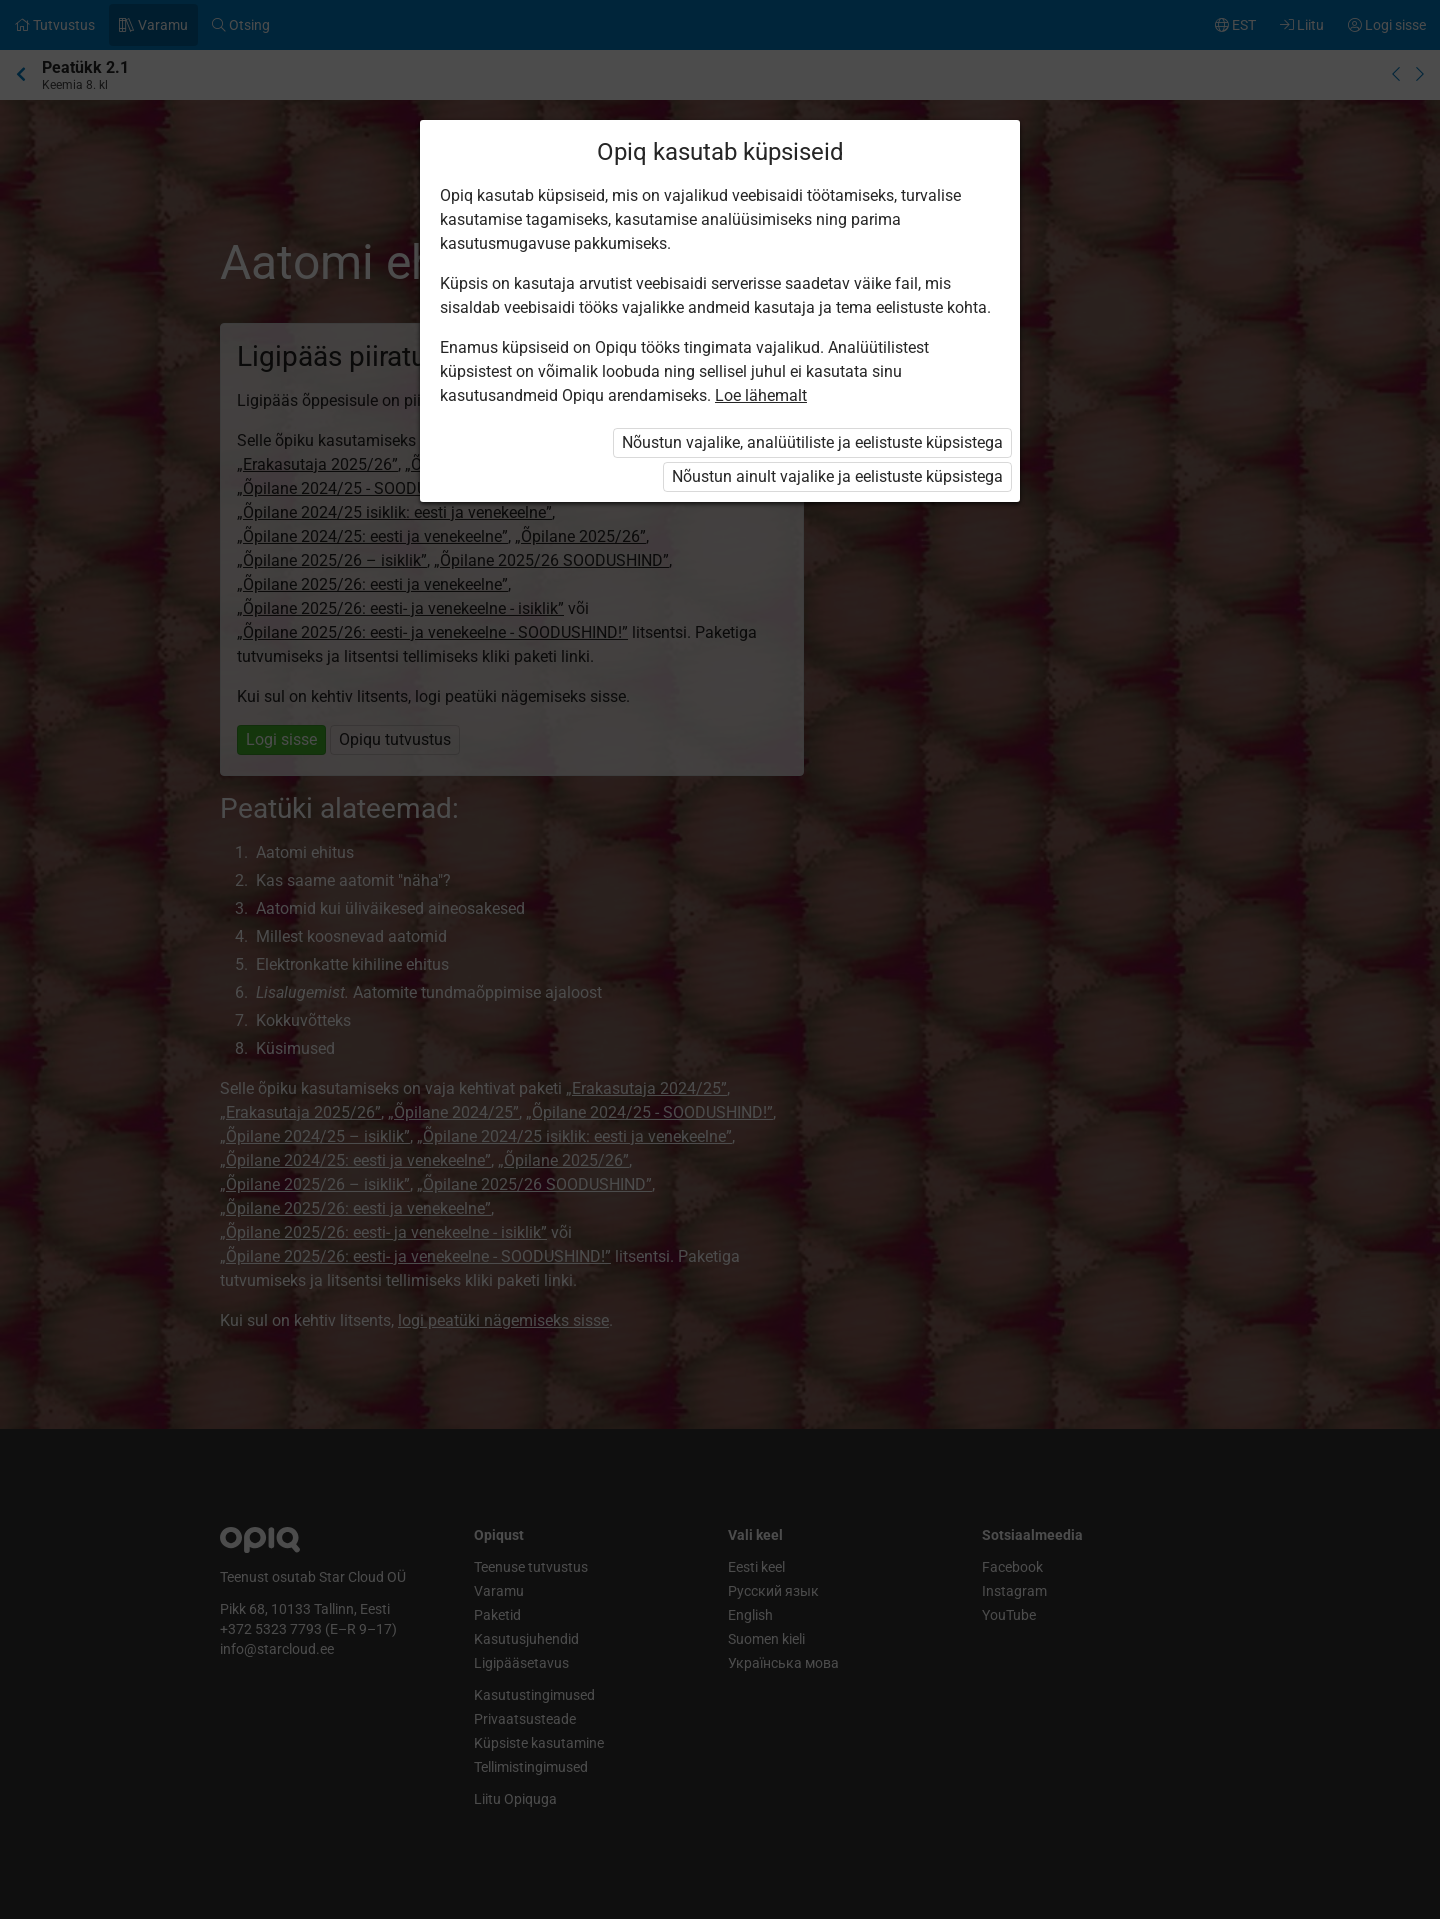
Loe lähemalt (761, 395)
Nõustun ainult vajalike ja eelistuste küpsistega (837, 476)
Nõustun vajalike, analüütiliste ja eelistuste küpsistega (812, 442)
